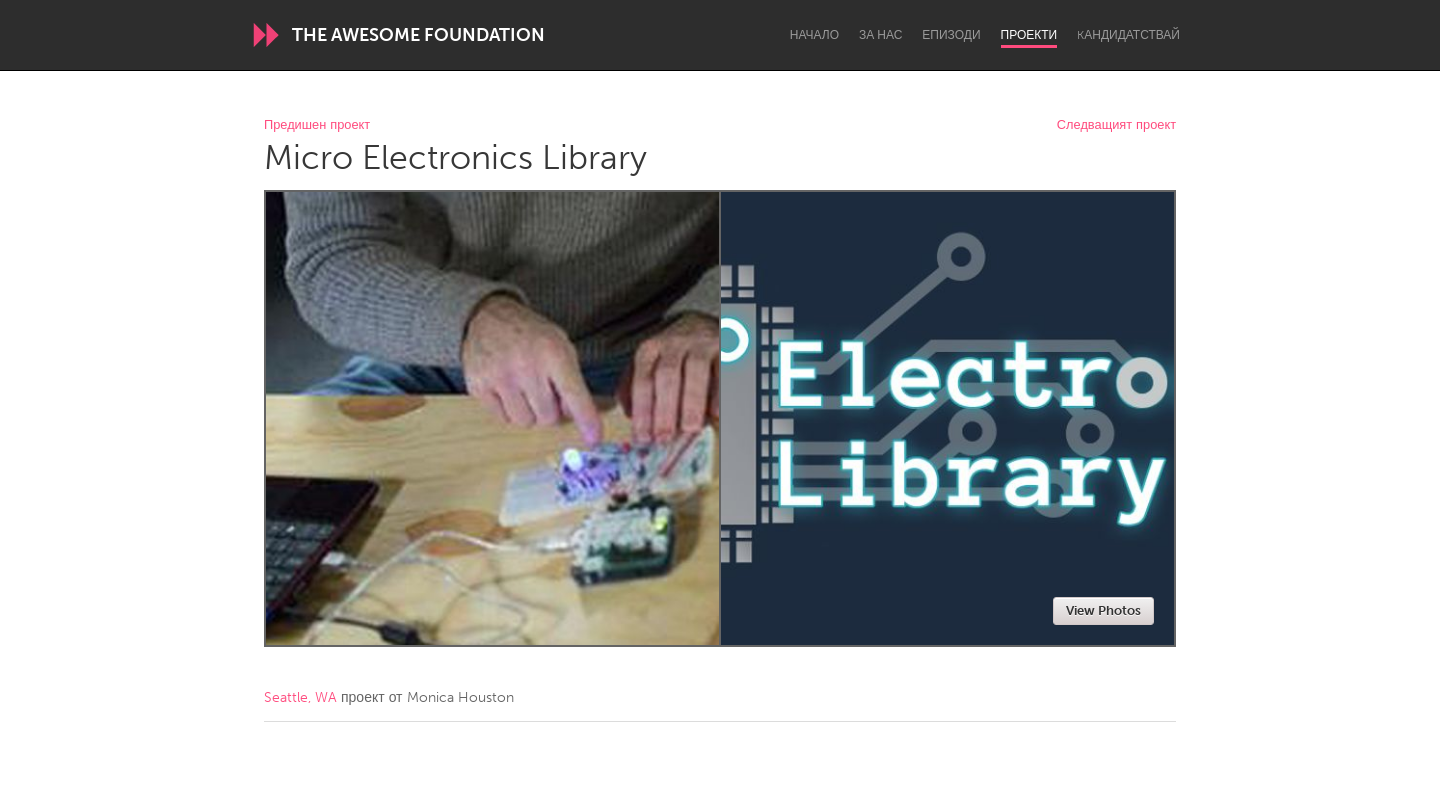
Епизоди (951, 35)
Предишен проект (317, 125)
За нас (880, 35)
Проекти (1029, 35)
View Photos (1103, 610)
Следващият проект (1116, 125)
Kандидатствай (1128, 35)
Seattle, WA (300, 697)
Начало (814, 35)
